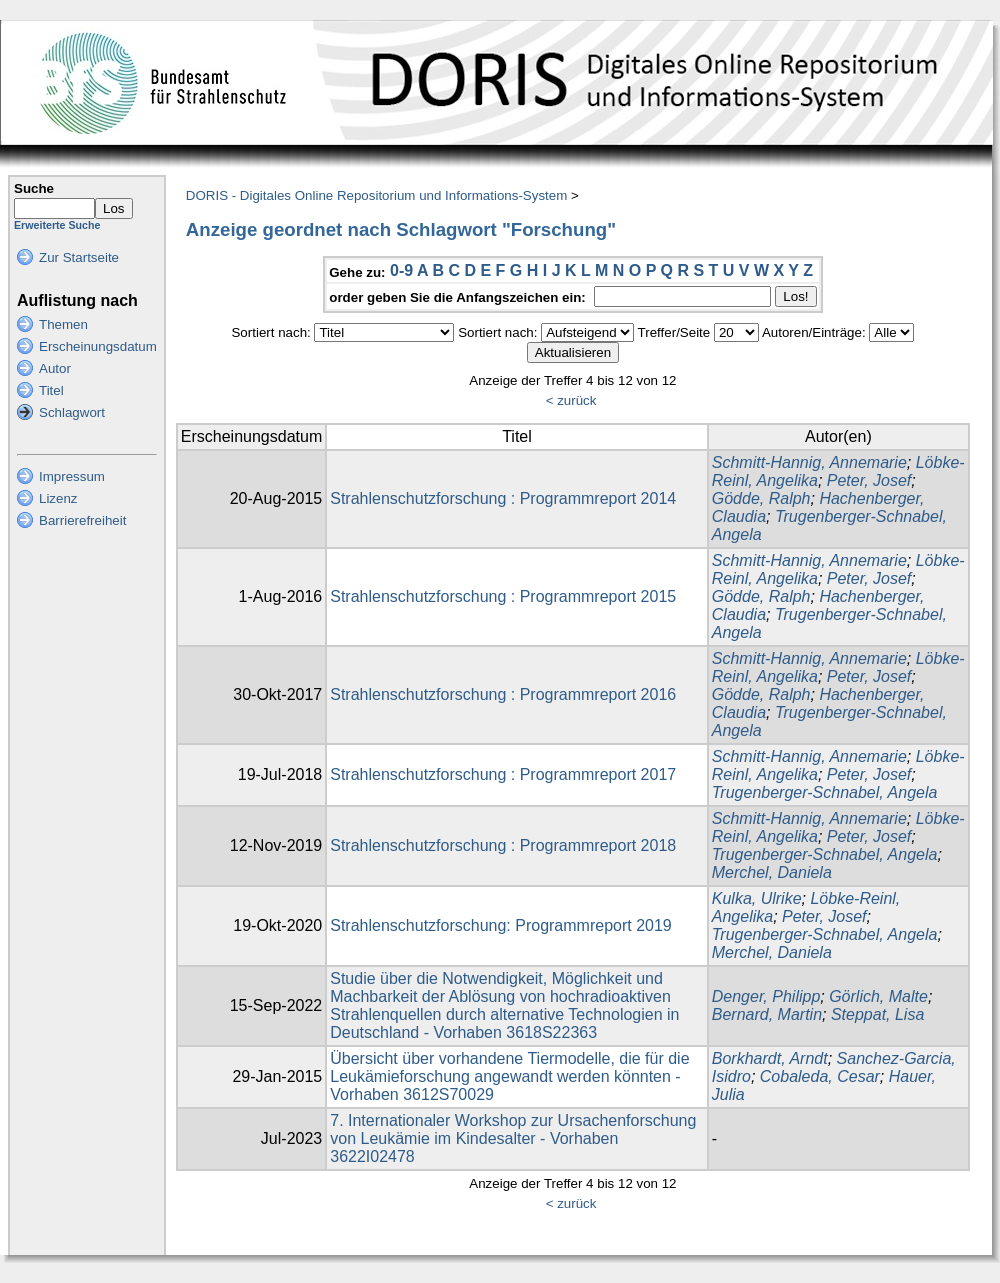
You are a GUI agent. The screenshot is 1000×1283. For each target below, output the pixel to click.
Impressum (72, 476)
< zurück (571, 400)
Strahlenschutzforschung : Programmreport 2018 (503, 845)
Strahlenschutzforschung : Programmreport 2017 (503, 774)
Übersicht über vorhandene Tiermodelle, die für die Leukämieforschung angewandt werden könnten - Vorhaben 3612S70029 (509, 1076)
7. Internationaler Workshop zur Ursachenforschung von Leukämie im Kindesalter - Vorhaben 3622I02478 (513, 1138)
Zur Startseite (79, 257)
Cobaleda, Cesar (820, 1076)
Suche (34, 188)
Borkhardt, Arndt (770, 1058)
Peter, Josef (869, 480)
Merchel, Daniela (772, 872)
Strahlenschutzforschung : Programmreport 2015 (503, 596)
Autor (55, 368)
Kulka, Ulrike (757, 898)
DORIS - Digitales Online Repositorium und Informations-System (376, 195)
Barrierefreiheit (82, 520)
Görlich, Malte (878, 996)
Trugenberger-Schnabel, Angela (825, 792)
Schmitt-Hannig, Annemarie (809, 462)
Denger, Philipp (766, 996)
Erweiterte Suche (57, 225)
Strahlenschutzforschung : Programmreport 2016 (503, 694)
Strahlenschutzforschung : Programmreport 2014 (503, 498)
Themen (63, 324)
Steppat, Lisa (877, 1014)
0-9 (401, 270)
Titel (51, 390)
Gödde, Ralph (761, 498)
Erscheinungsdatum (98, 346)
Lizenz (58, 498)
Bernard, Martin (767, 1014)
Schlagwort (72, 412)
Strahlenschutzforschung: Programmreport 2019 (501, 925)
